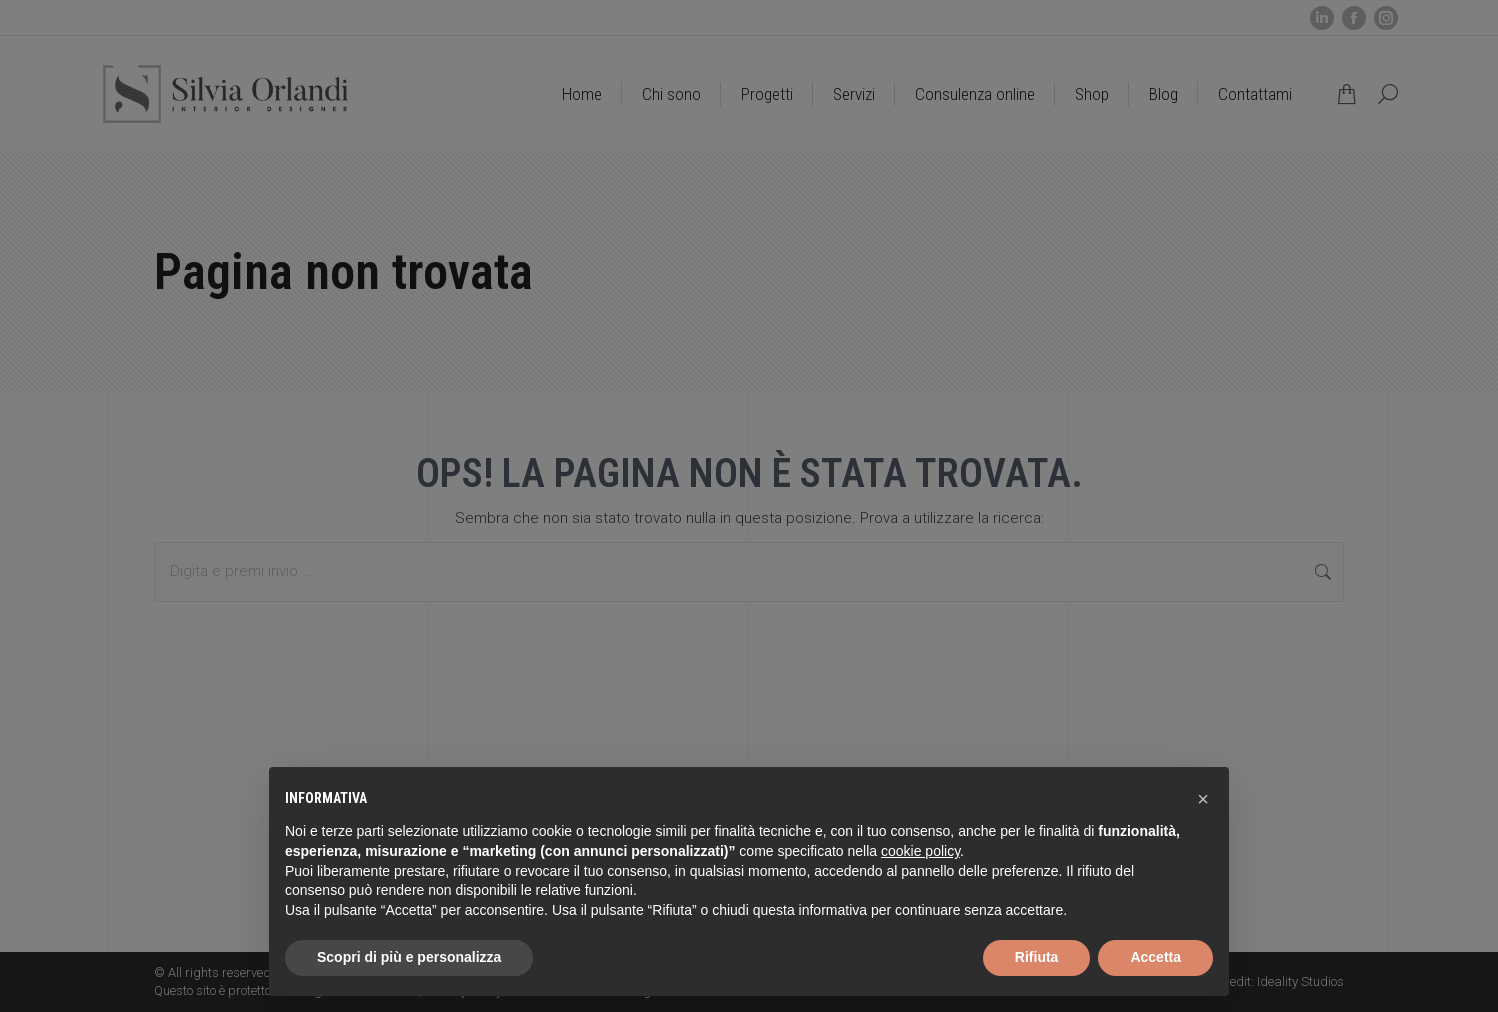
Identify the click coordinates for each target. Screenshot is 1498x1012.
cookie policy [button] (920, 851)
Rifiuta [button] (1037, 957)
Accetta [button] (1155, 957)
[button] (1203, 799)
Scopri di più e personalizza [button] (409, 957)
